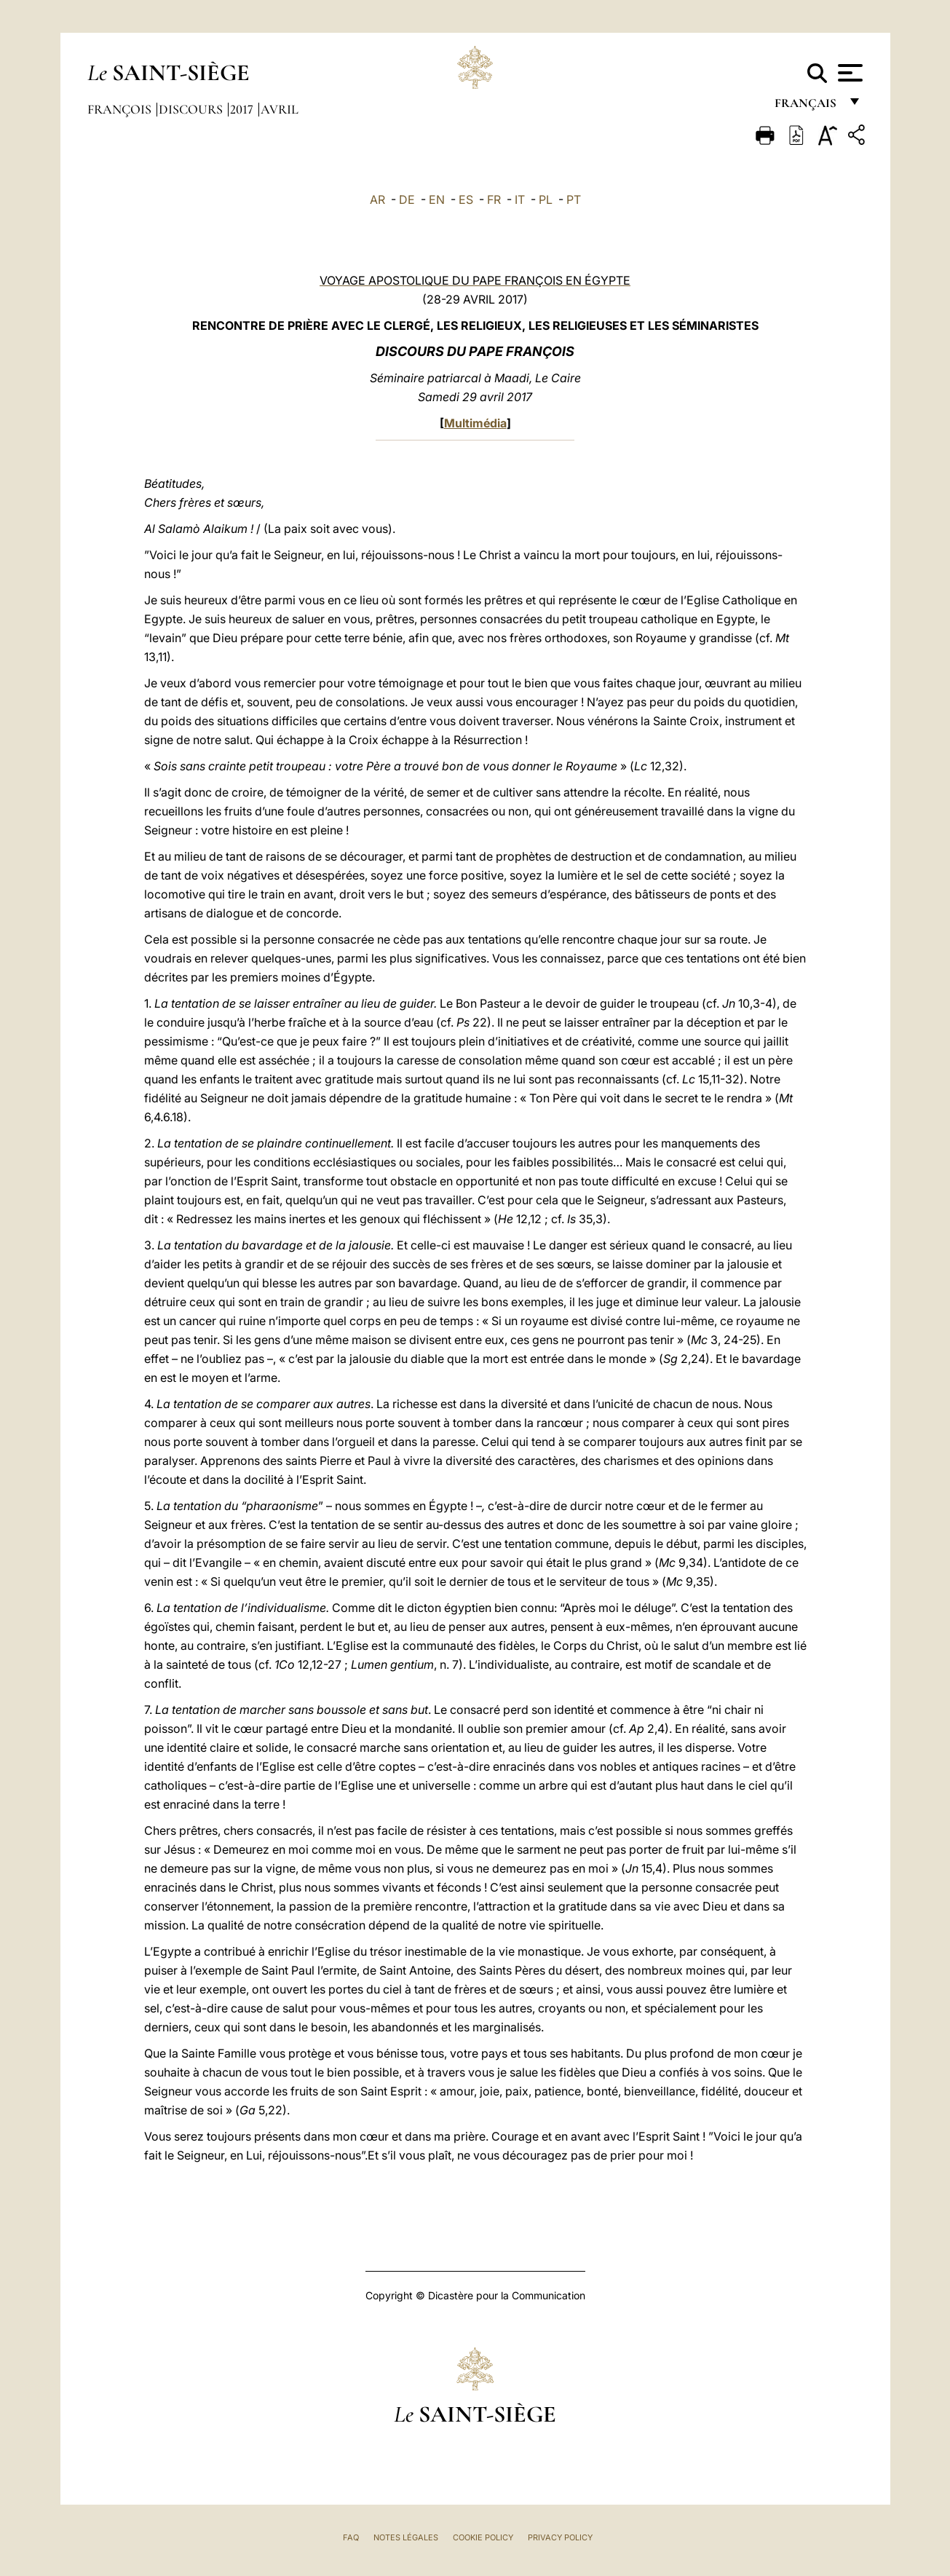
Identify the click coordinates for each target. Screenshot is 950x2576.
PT (573, 199)
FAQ (351, 2537)
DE (407, 199)
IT (520, 199)
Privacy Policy (560, 2537)
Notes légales (405, 2537)
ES (466, 199)
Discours (192, 109)
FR (494, 199)
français (807, 107)
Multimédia (475, 423)
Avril (279, 109)
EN (437, 199)
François (120, 109)
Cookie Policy (483, 2537)
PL (546, 199)
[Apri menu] (848, 72)
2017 (243, 109)
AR (377, 199)
